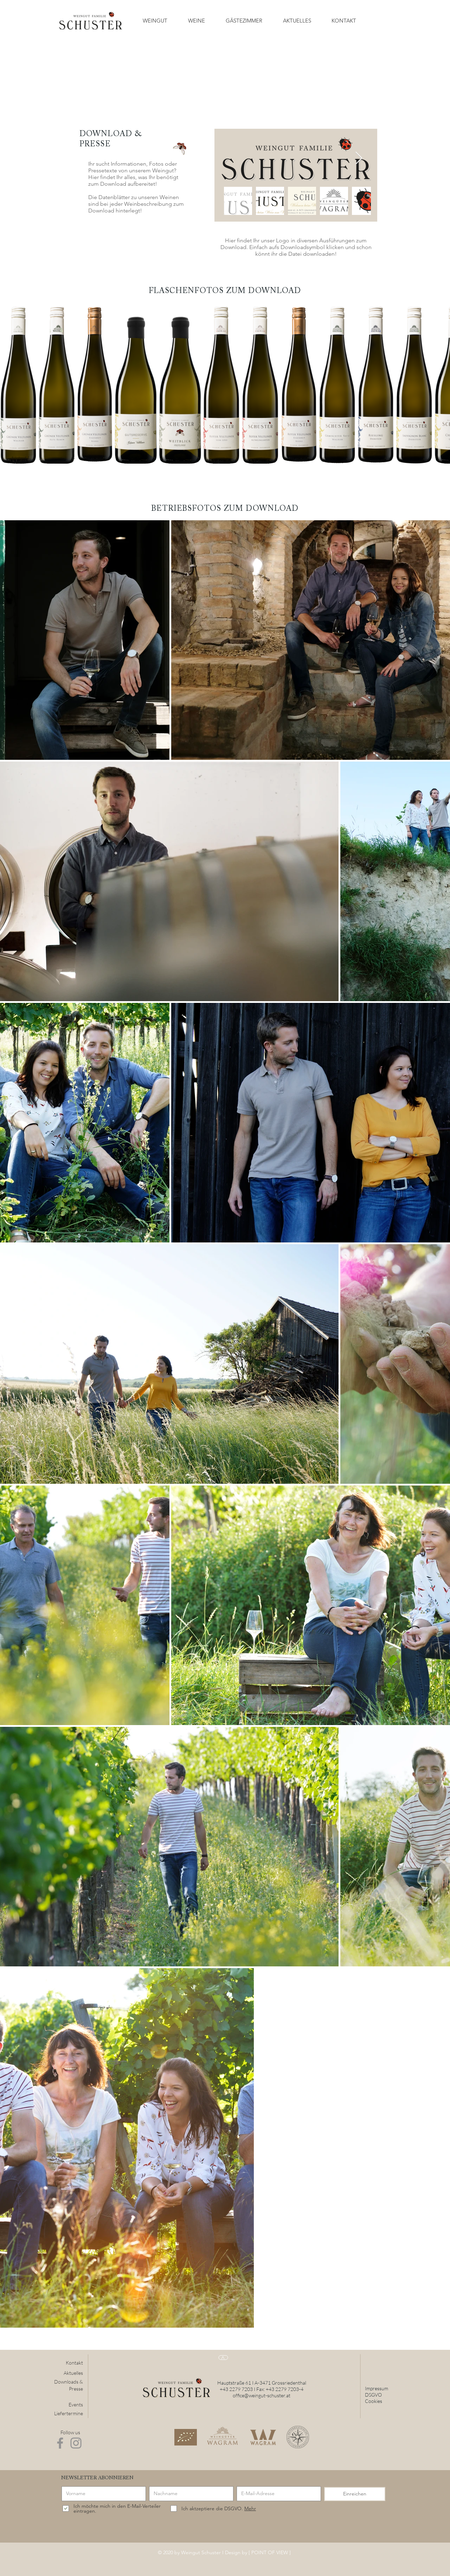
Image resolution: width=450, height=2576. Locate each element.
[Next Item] (359, 158)
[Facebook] (60, 2443)
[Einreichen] (354, 2494)
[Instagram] (76, 2443)
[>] (223, 2357)
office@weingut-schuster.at (261, 2395)
